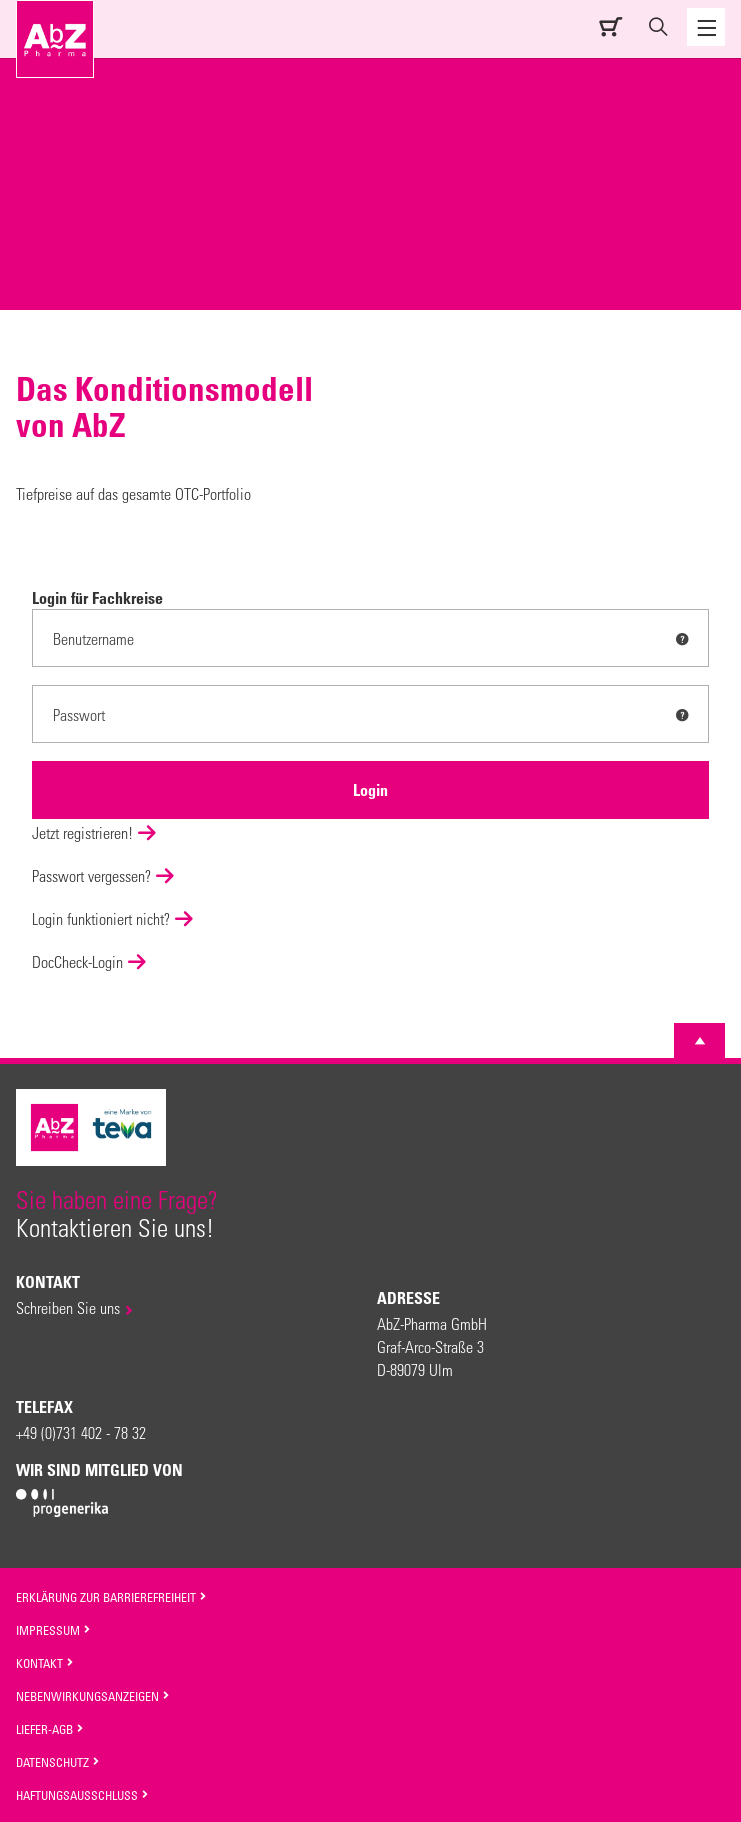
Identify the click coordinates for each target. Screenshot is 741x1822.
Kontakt (45, 1663)
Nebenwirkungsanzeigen (93, 1696)
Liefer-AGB (50, 1729)
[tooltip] (682, 639)
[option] (370, 264)
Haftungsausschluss (82, 1795)
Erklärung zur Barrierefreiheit (111, 1597)
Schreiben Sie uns (68, 1307)
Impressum (53, 1630)
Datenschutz (58, 1762)
